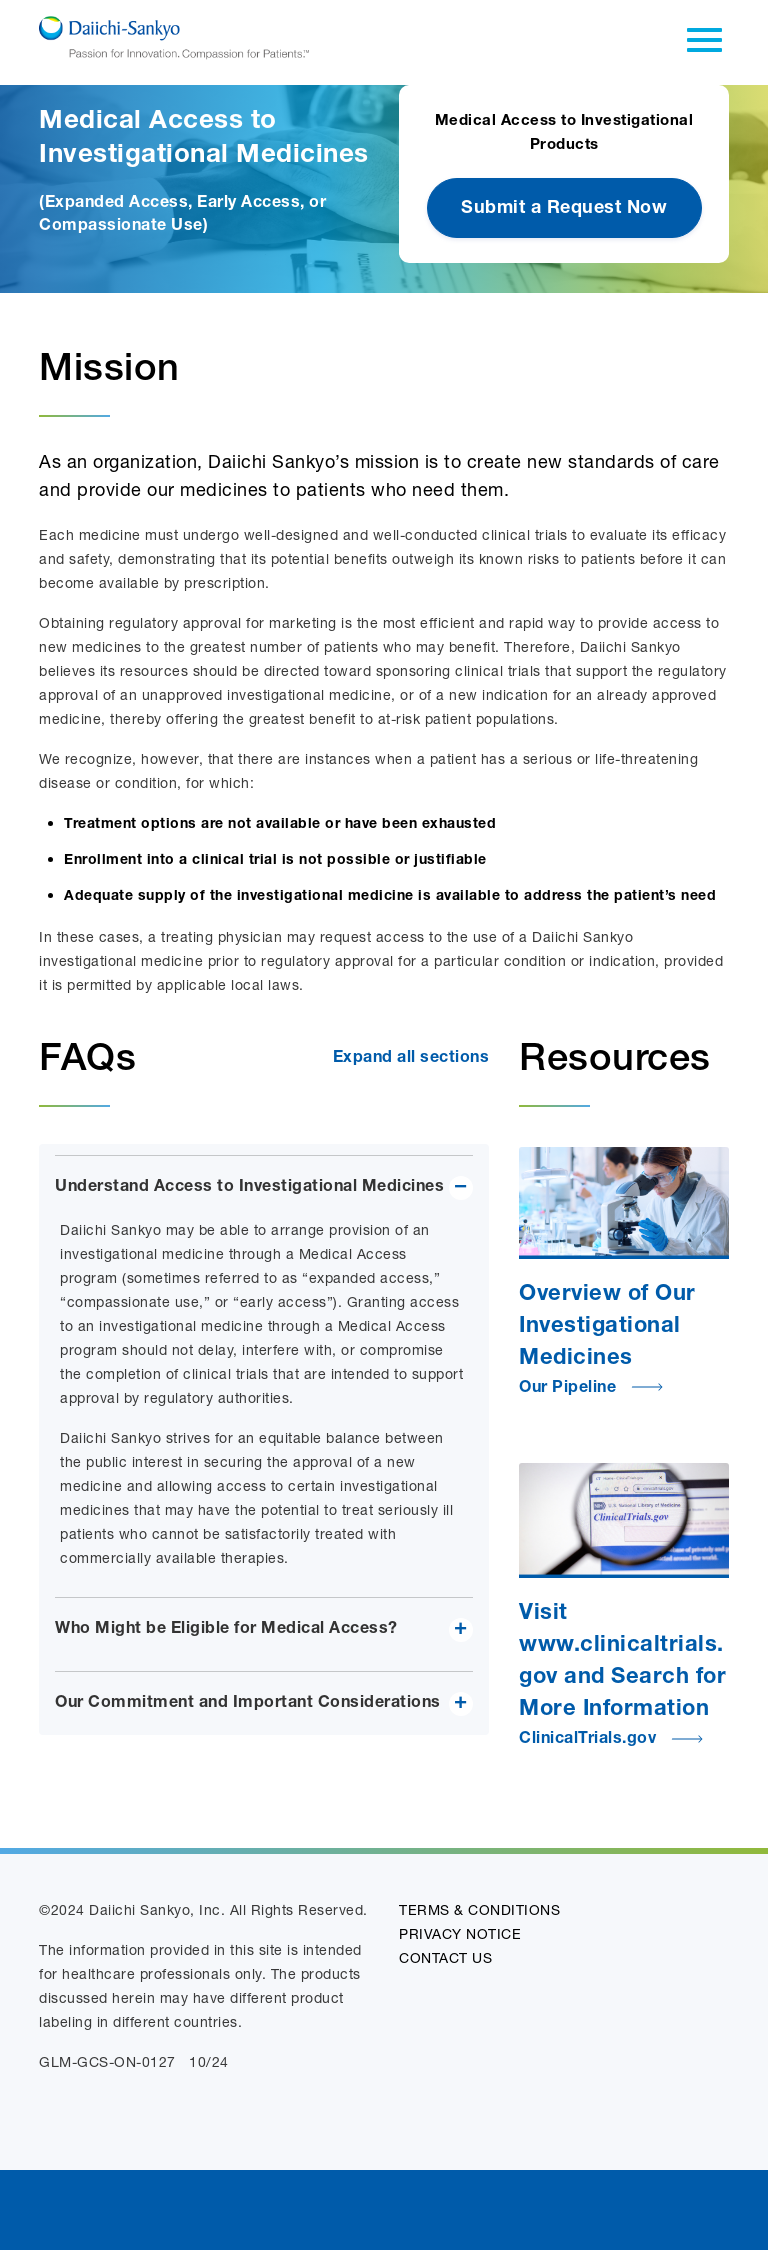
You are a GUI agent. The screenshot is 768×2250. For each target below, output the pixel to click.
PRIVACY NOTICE (460, 1933)
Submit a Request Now (564, 209)
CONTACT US (445, 1957)
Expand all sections (411, 1059)
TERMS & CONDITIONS (479, 1909)
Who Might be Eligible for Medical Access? (226, 1630)
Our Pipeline (591, 1389)
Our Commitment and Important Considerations (248, 1704)
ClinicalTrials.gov (611, 1740)
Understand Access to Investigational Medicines (249, 1188)
